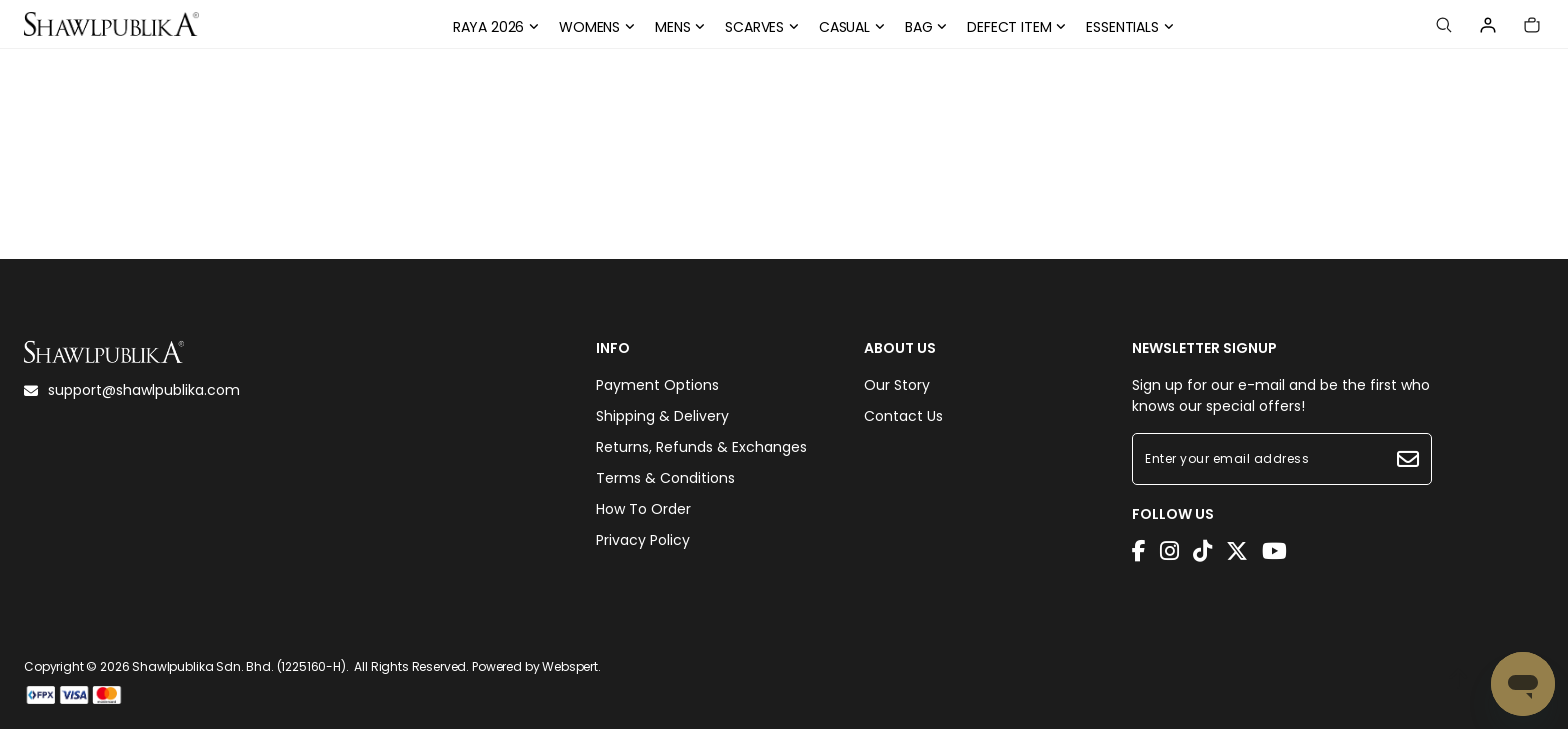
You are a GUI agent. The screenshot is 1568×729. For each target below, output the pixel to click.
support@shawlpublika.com (132, 390)
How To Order (643, 509)
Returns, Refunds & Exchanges (701, 447)
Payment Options (657, 385)
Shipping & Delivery (662, 416)
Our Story (897, 385)
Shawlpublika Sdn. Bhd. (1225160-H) (239, 666)
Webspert (570, 666)
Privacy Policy (643, 540)
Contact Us (903, 416)
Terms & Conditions (665, 478)
